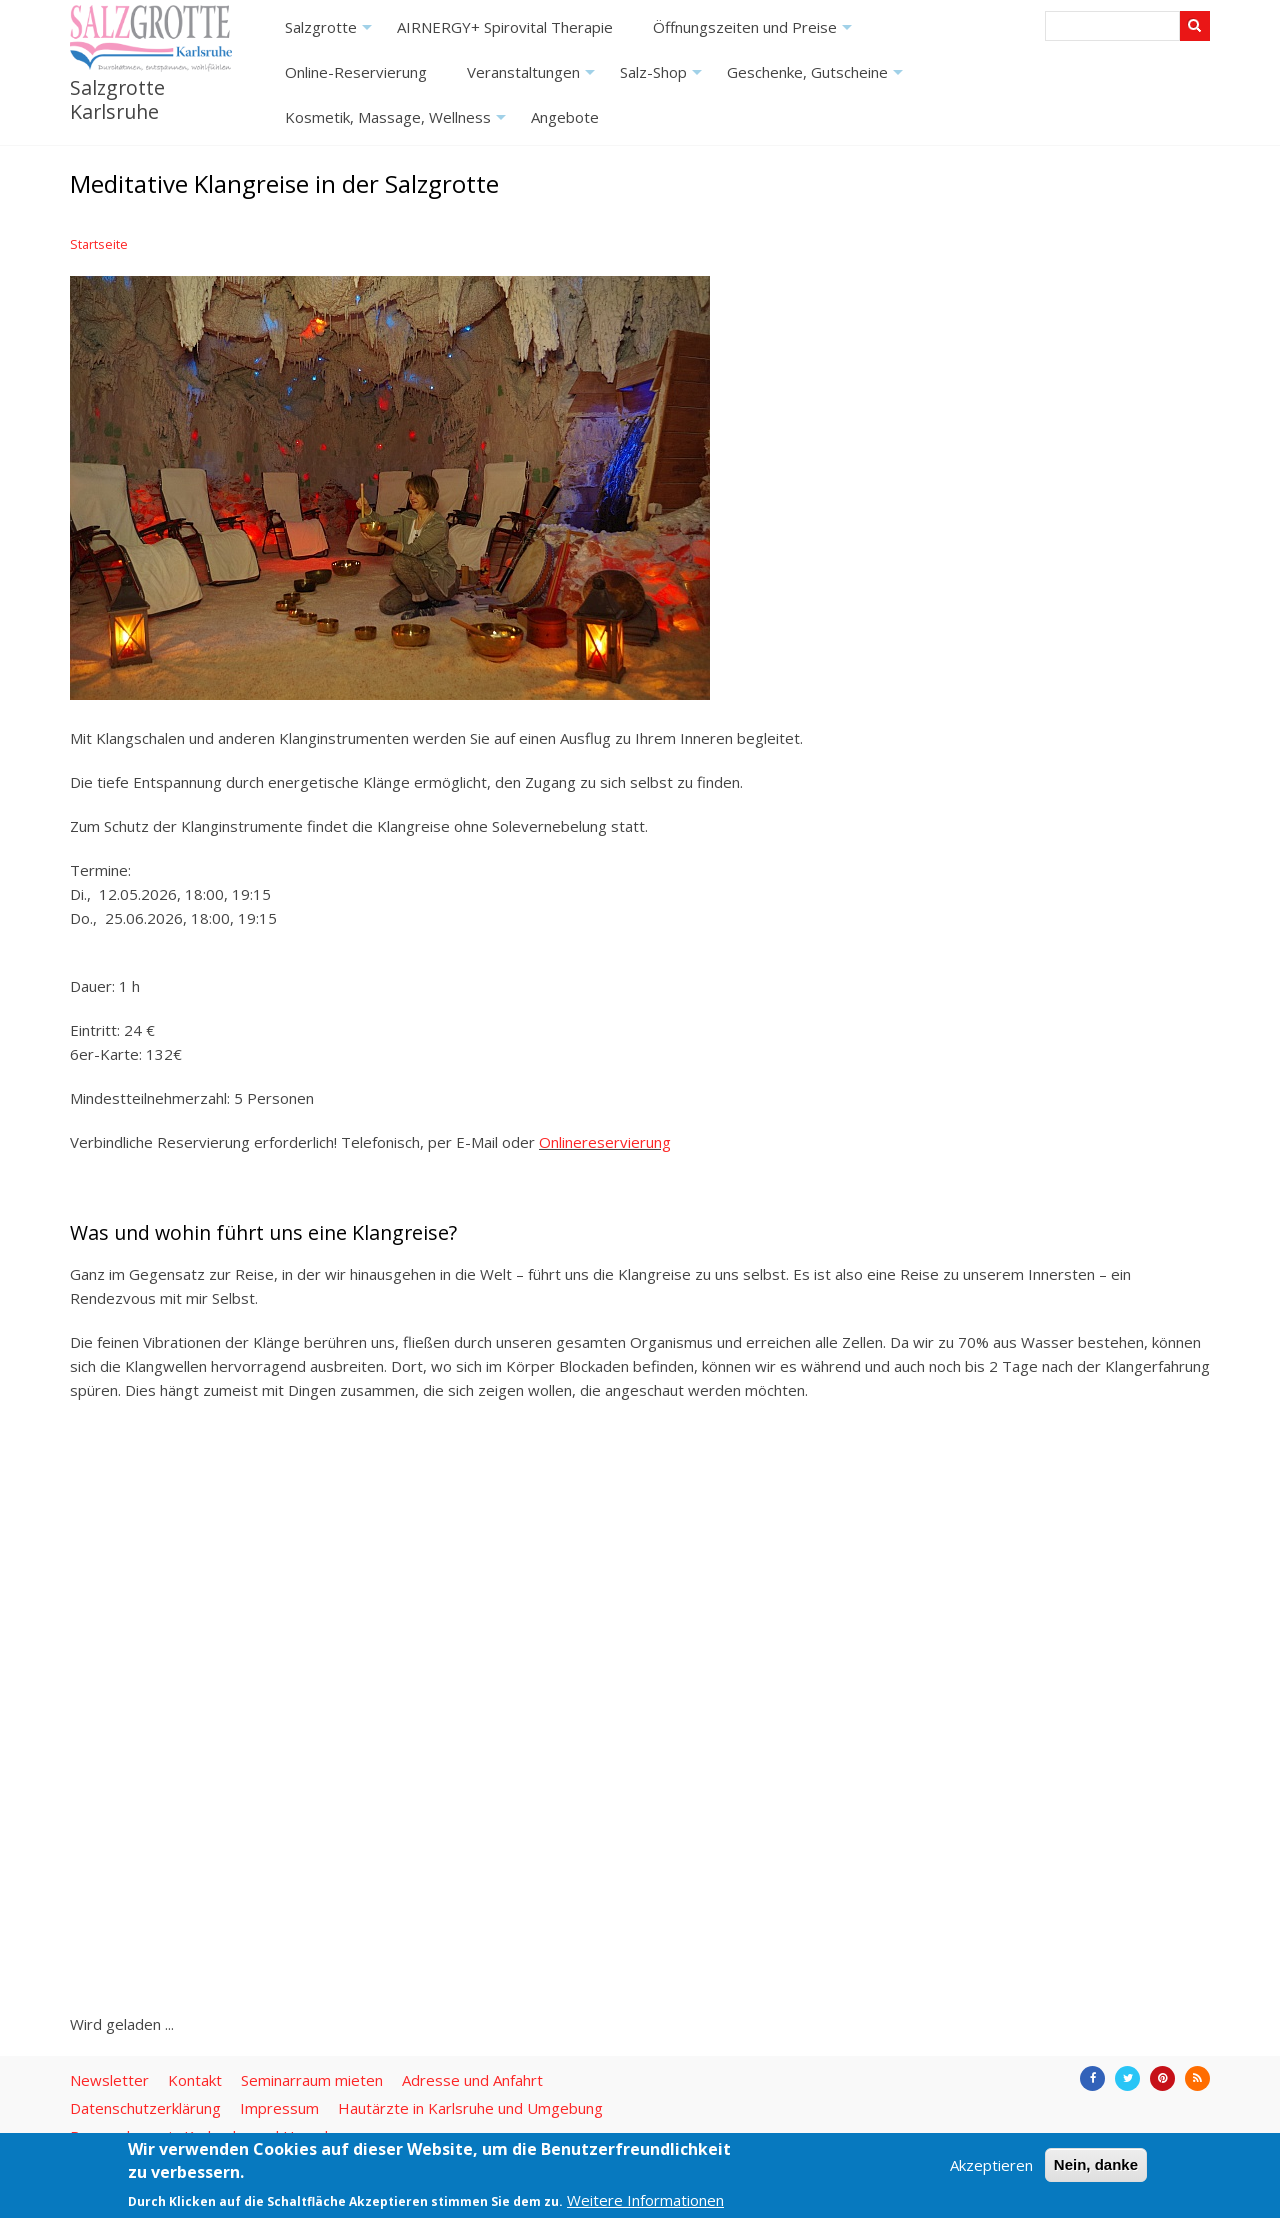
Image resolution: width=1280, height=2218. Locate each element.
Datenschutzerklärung (145, 2108)
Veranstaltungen (533, 78)
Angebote (565, 117)
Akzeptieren (991, 2165)
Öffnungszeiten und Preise (755, 33)
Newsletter (109, 2080)
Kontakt (195, 2080)
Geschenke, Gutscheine (817, 78)
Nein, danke (1096, 2164)
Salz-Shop (663, 78)
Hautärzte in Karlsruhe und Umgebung (470, 2108)
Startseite (99, 244)
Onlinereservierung (605, 1142)
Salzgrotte (331, 33)
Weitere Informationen (645, 2200)
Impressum (279, 2108)
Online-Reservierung (356, 72)
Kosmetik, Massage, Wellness (398, 123)
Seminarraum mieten (312, 2080)
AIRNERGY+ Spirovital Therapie (505, 27)
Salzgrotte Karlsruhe (117, 99)
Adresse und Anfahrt (472, 2080)
